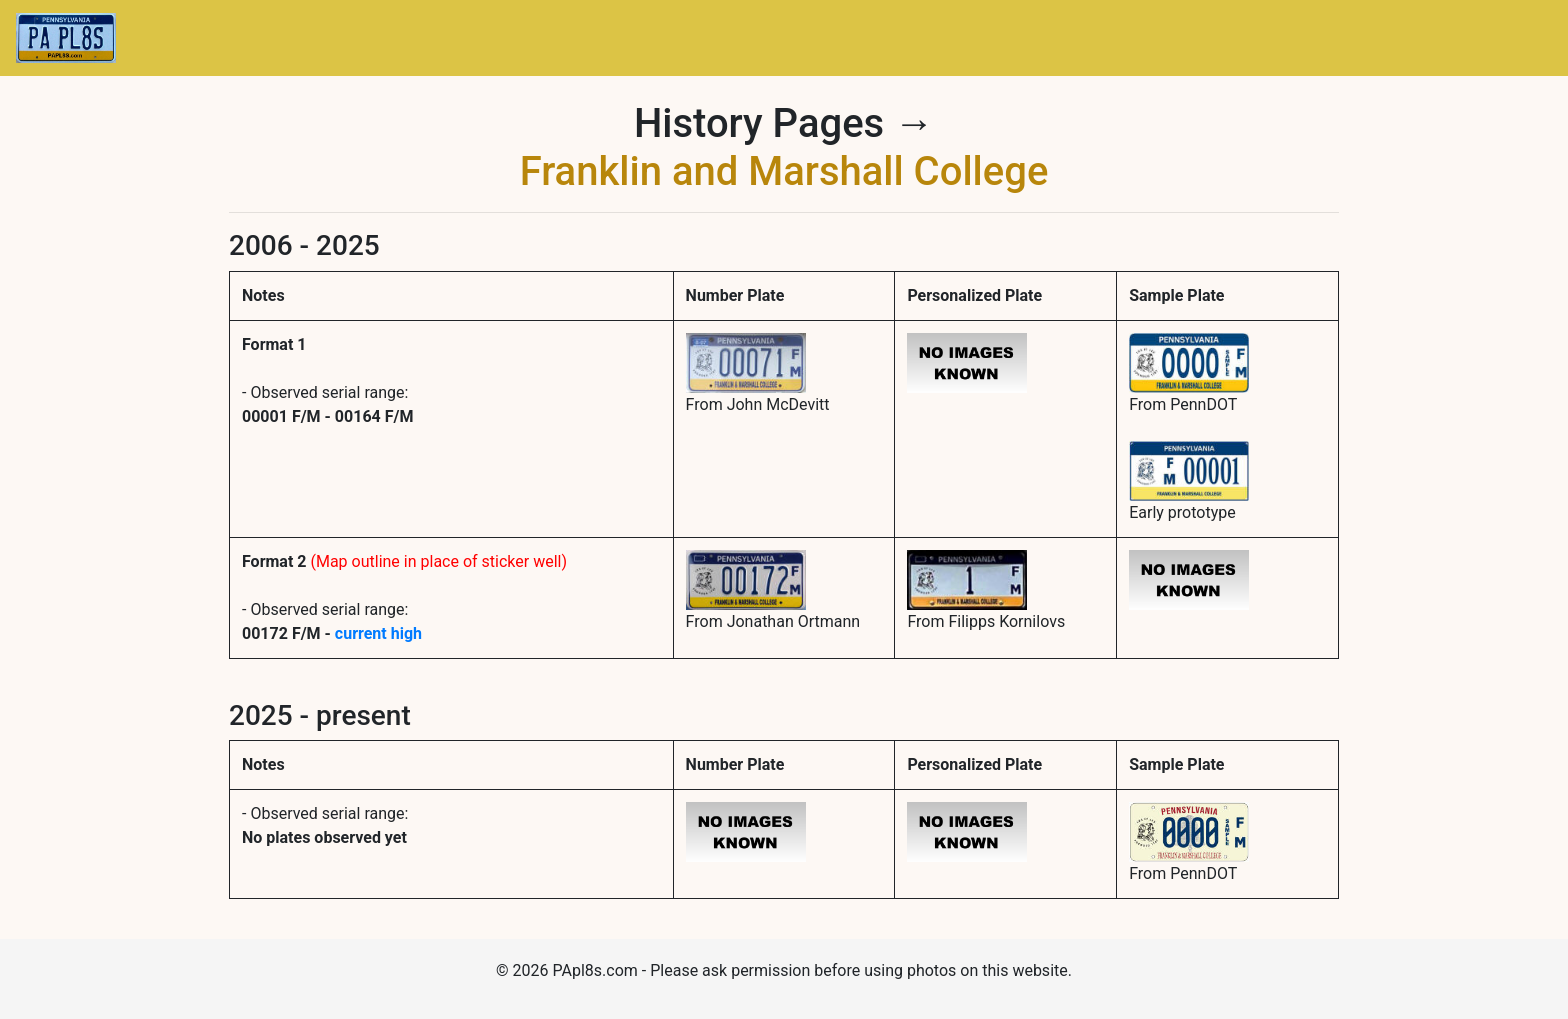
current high (378, 633)
